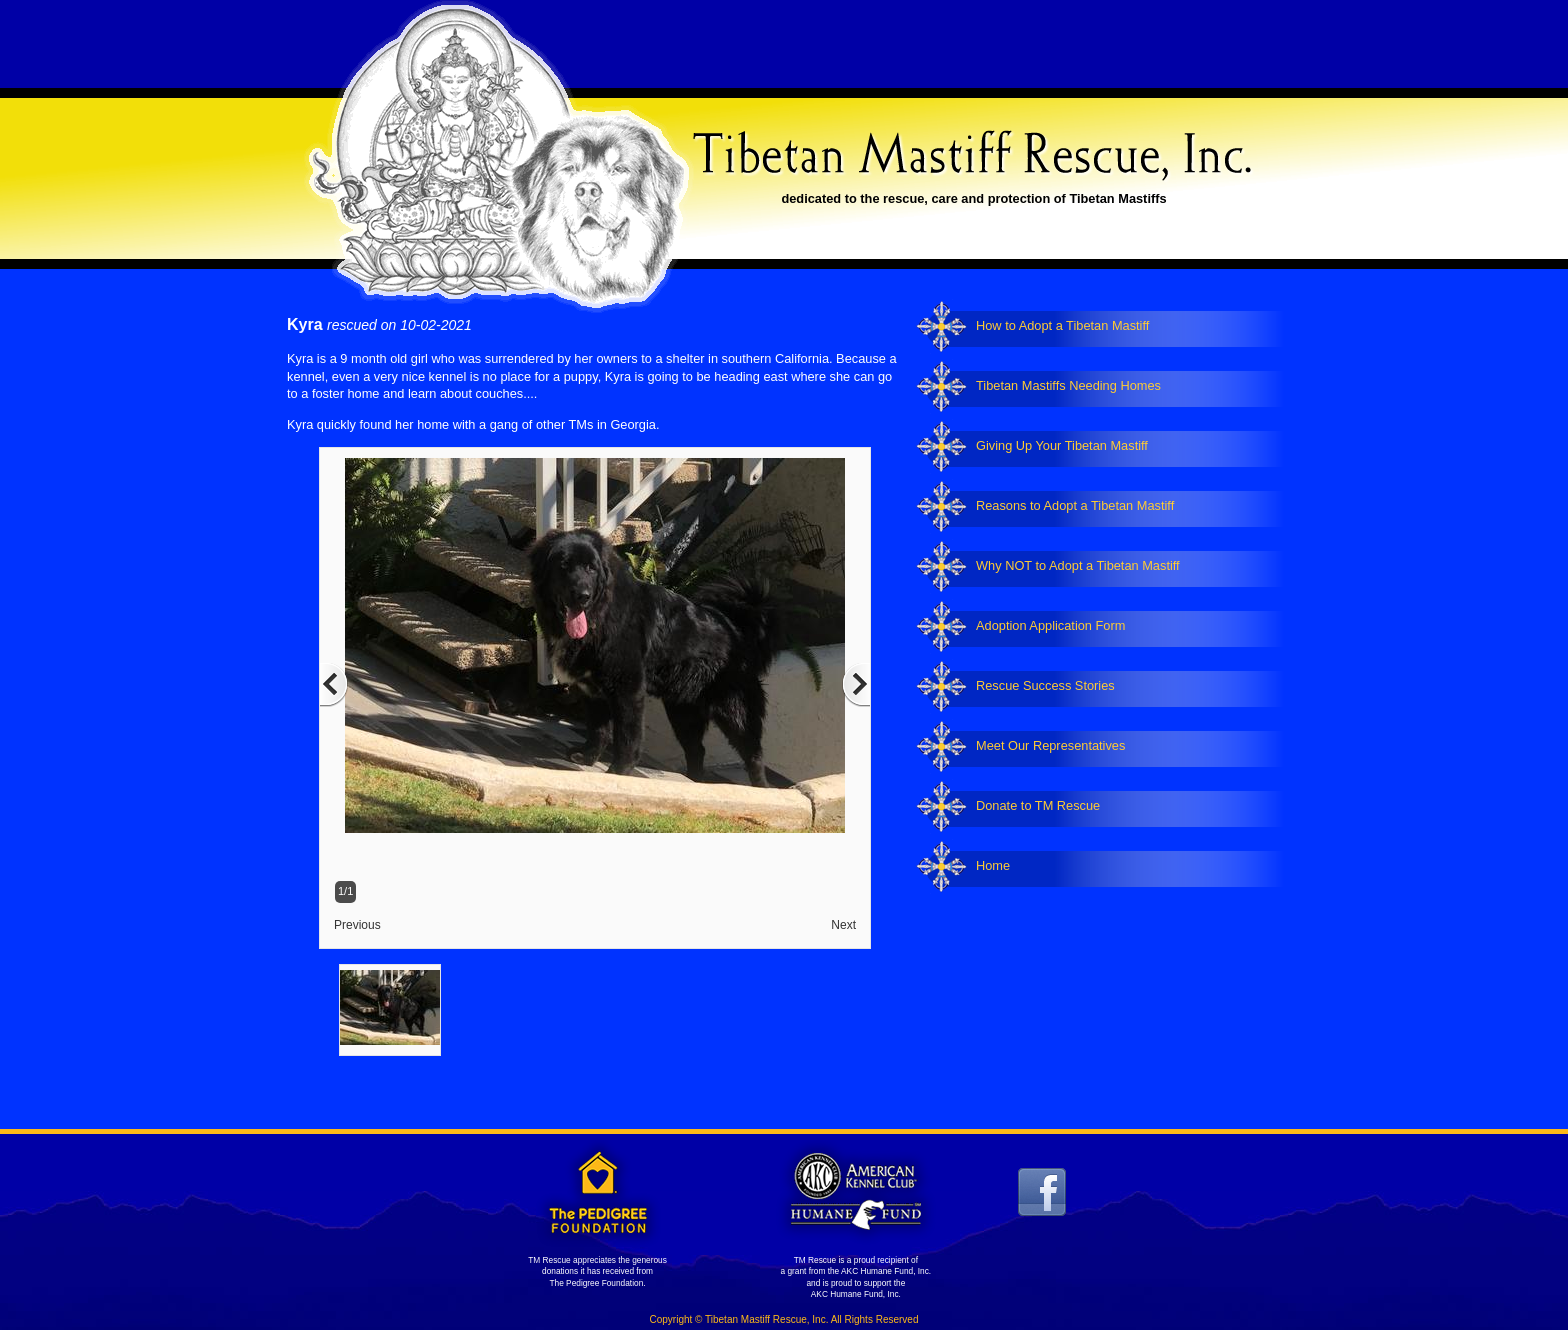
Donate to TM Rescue (1038, 805)
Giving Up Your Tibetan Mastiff (1062, 445)
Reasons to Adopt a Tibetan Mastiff (1075, 505)
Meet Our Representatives (1050, 745)
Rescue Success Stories (1045, 685)
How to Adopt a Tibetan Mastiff (1062, 325)
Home (993, 865)
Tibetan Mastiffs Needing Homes (1068, 385)
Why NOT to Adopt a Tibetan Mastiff (1078, 565)
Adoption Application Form (1050, 625)
